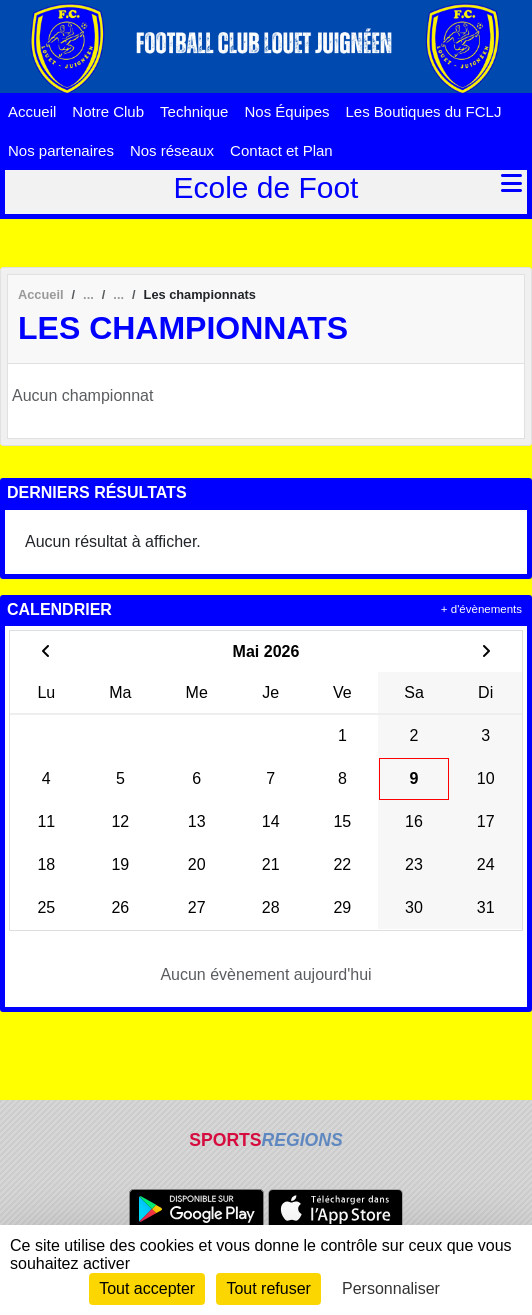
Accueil (32, 111)
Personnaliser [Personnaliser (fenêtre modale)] (391, 1288)
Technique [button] (194, 111)
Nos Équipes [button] (286, 111)
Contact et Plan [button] (281, 150)
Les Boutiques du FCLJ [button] (424, 111)
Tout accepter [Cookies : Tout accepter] (147, 1288)
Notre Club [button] (108, 111)
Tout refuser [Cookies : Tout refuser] (268, 1288)
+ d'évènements (481, 609)
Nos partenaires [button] (61, 150)
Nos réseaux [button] (172, 150)
